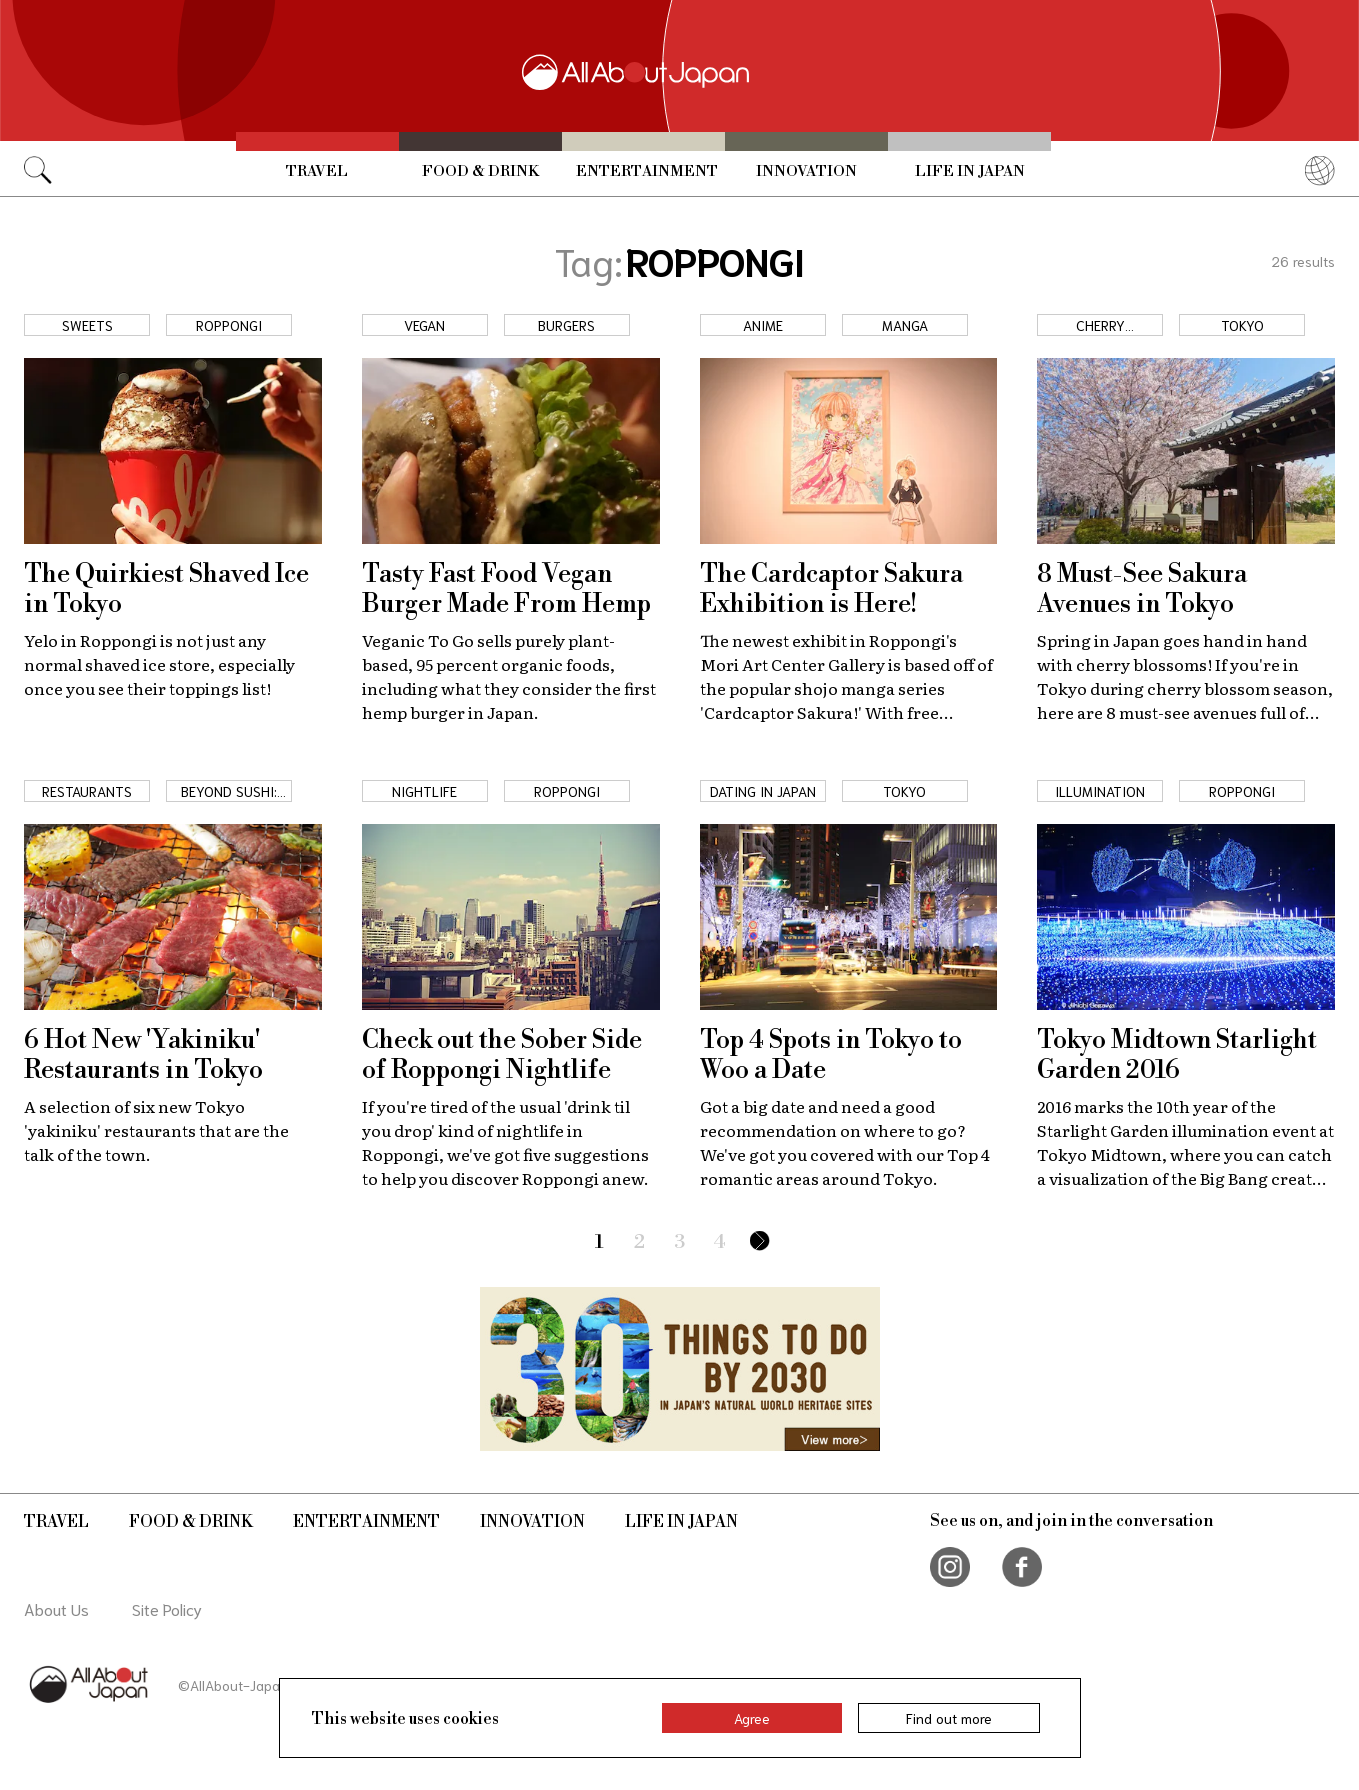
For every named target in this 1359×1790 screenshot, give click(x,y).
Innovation (806, 171)
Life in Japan (970, 171)
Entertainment (647, 171)
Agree (752, 1718)
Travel (317, 171)
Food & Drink (480, 171)
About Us (56, 1608)
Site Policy (167, 1608)
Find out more (949, 1718)
